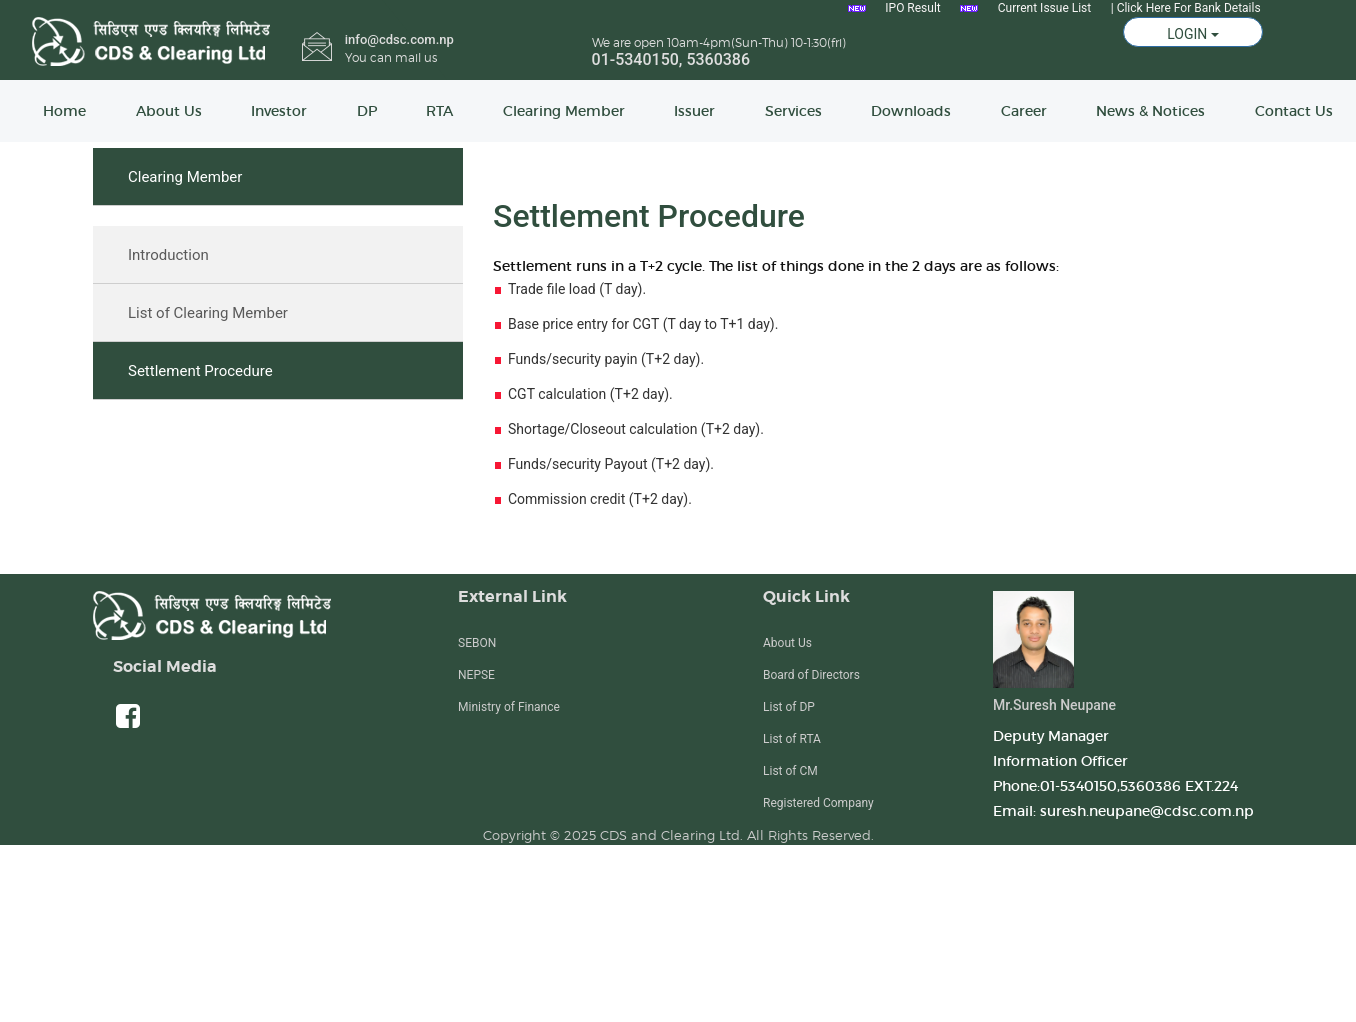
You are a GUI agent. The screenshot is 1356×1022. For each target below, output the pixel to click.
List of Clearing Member (208, 313)
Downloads (911, 111)
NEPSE (476, 675)
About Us (169, 111)
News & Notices (1150, 111)
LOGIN (1193, 34)
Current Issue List (1044, 8)
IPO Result (912, 8)
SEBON (477, 643)
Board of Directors (811, 675)
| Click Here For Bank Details (1186, 8)
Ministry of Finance (509, 707)
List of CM (790, 771)
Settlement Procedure (200, 371)
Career (1024, 111)
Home (64, 111)
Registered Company (818, 803)
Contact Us (1294, 111)
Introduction (168, 255)
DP (367, 111)
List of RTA (792, 739)
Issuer (694, 111)
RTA (439, 111)
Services (793, 111)
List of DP (789, 707)
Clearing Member (564, 111)
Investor (279, 111)
